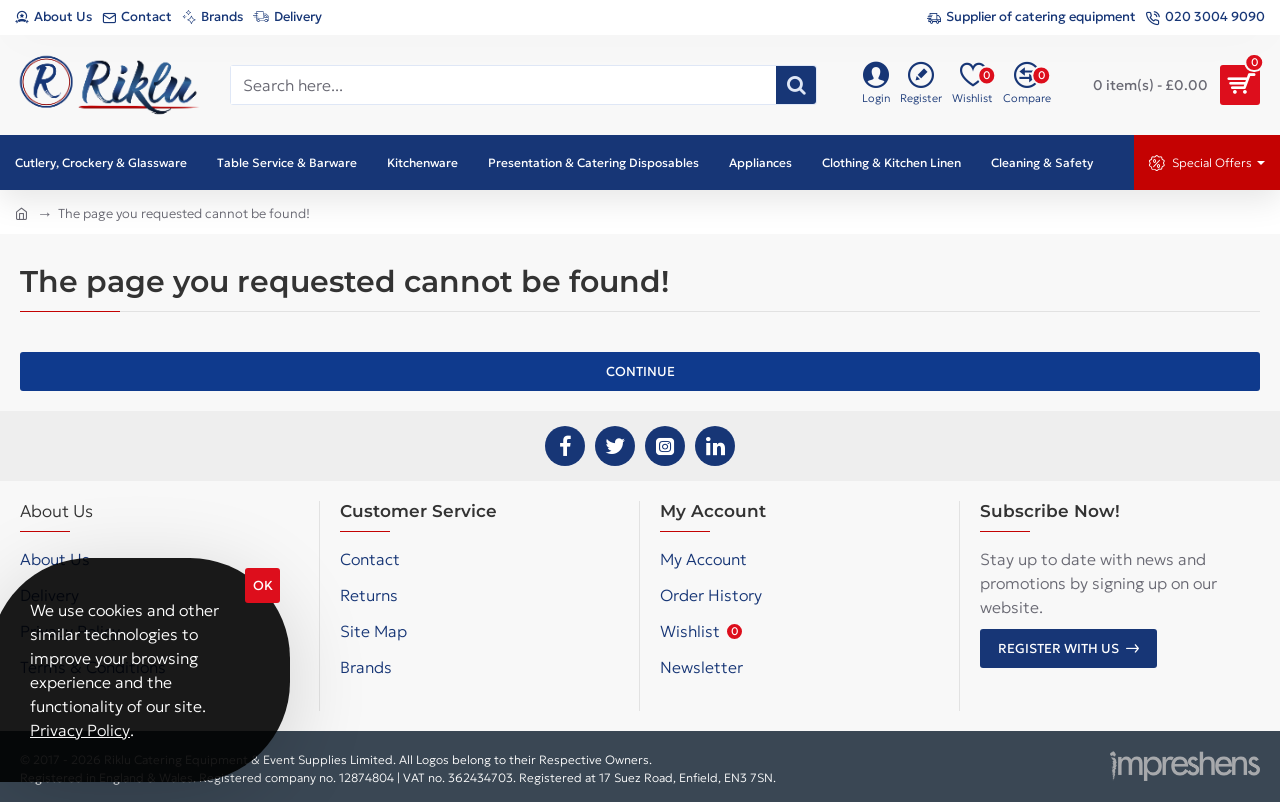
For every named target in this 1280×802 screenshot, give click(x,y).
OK (263, 585)
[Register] (921, 85)
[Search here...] (796, 85)
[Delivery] (287, 17)
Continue (640, 371)
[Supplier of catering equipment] (1031, 17)
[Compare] (1027, 85)
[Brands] (212, 17)
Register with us (1058, 648)
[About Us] (53, 17)
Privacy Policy (80, 730)
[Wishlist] (972, 85)
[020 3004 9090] (1205, 17)
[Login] (876, 85)
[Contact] (137, 17)
